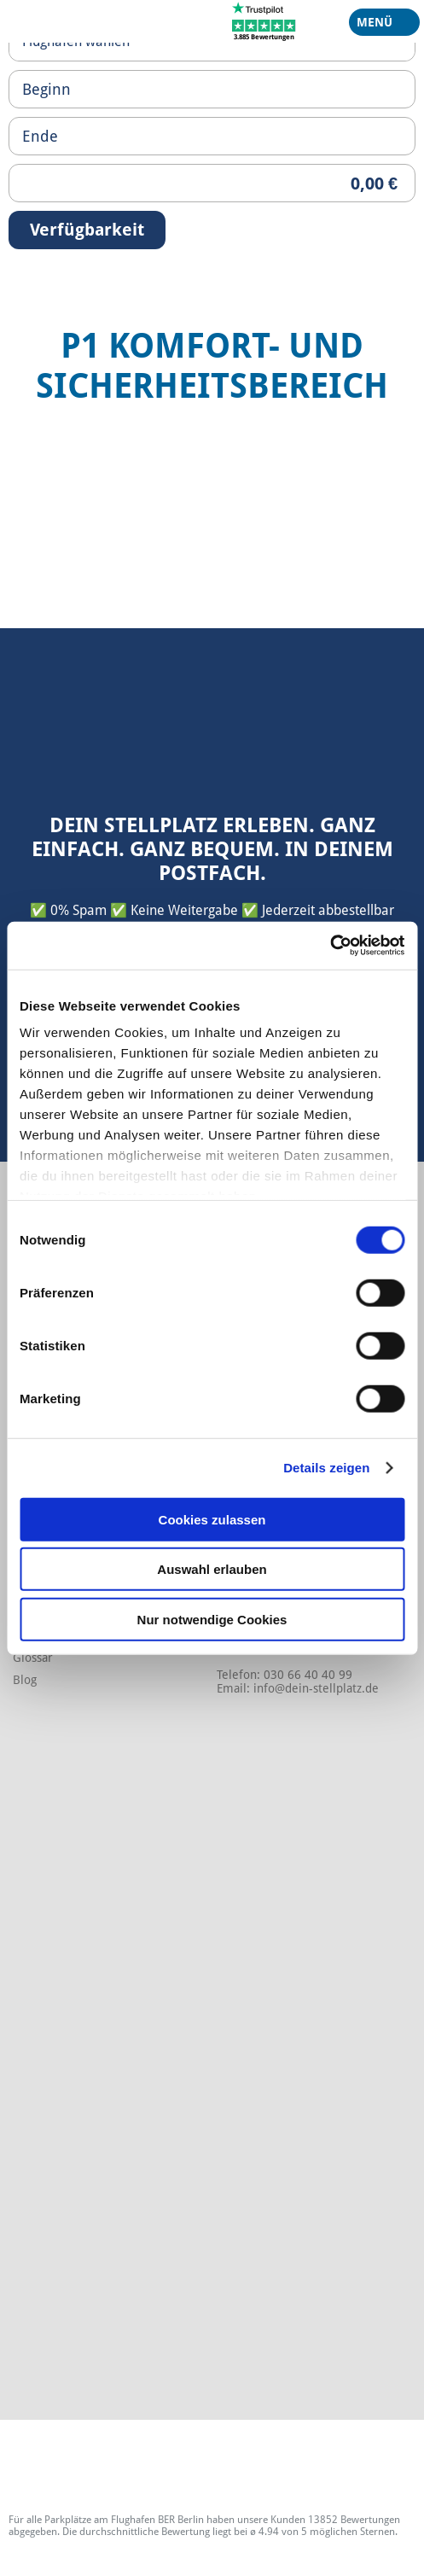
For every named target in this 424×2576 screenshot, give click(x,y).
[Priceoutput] (212, 183)
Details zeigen (326, 1467)
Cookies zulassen (212, 1519)
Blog (25, 1680)
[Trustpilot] (264, 20)
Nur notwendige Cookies (212, 1618)
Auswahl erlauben (211, 1569)
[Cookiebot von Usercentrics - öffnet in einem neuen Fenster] (329, 946)
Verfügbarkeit (87, 229)
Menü (378, 25)
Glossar (33, 1657)
